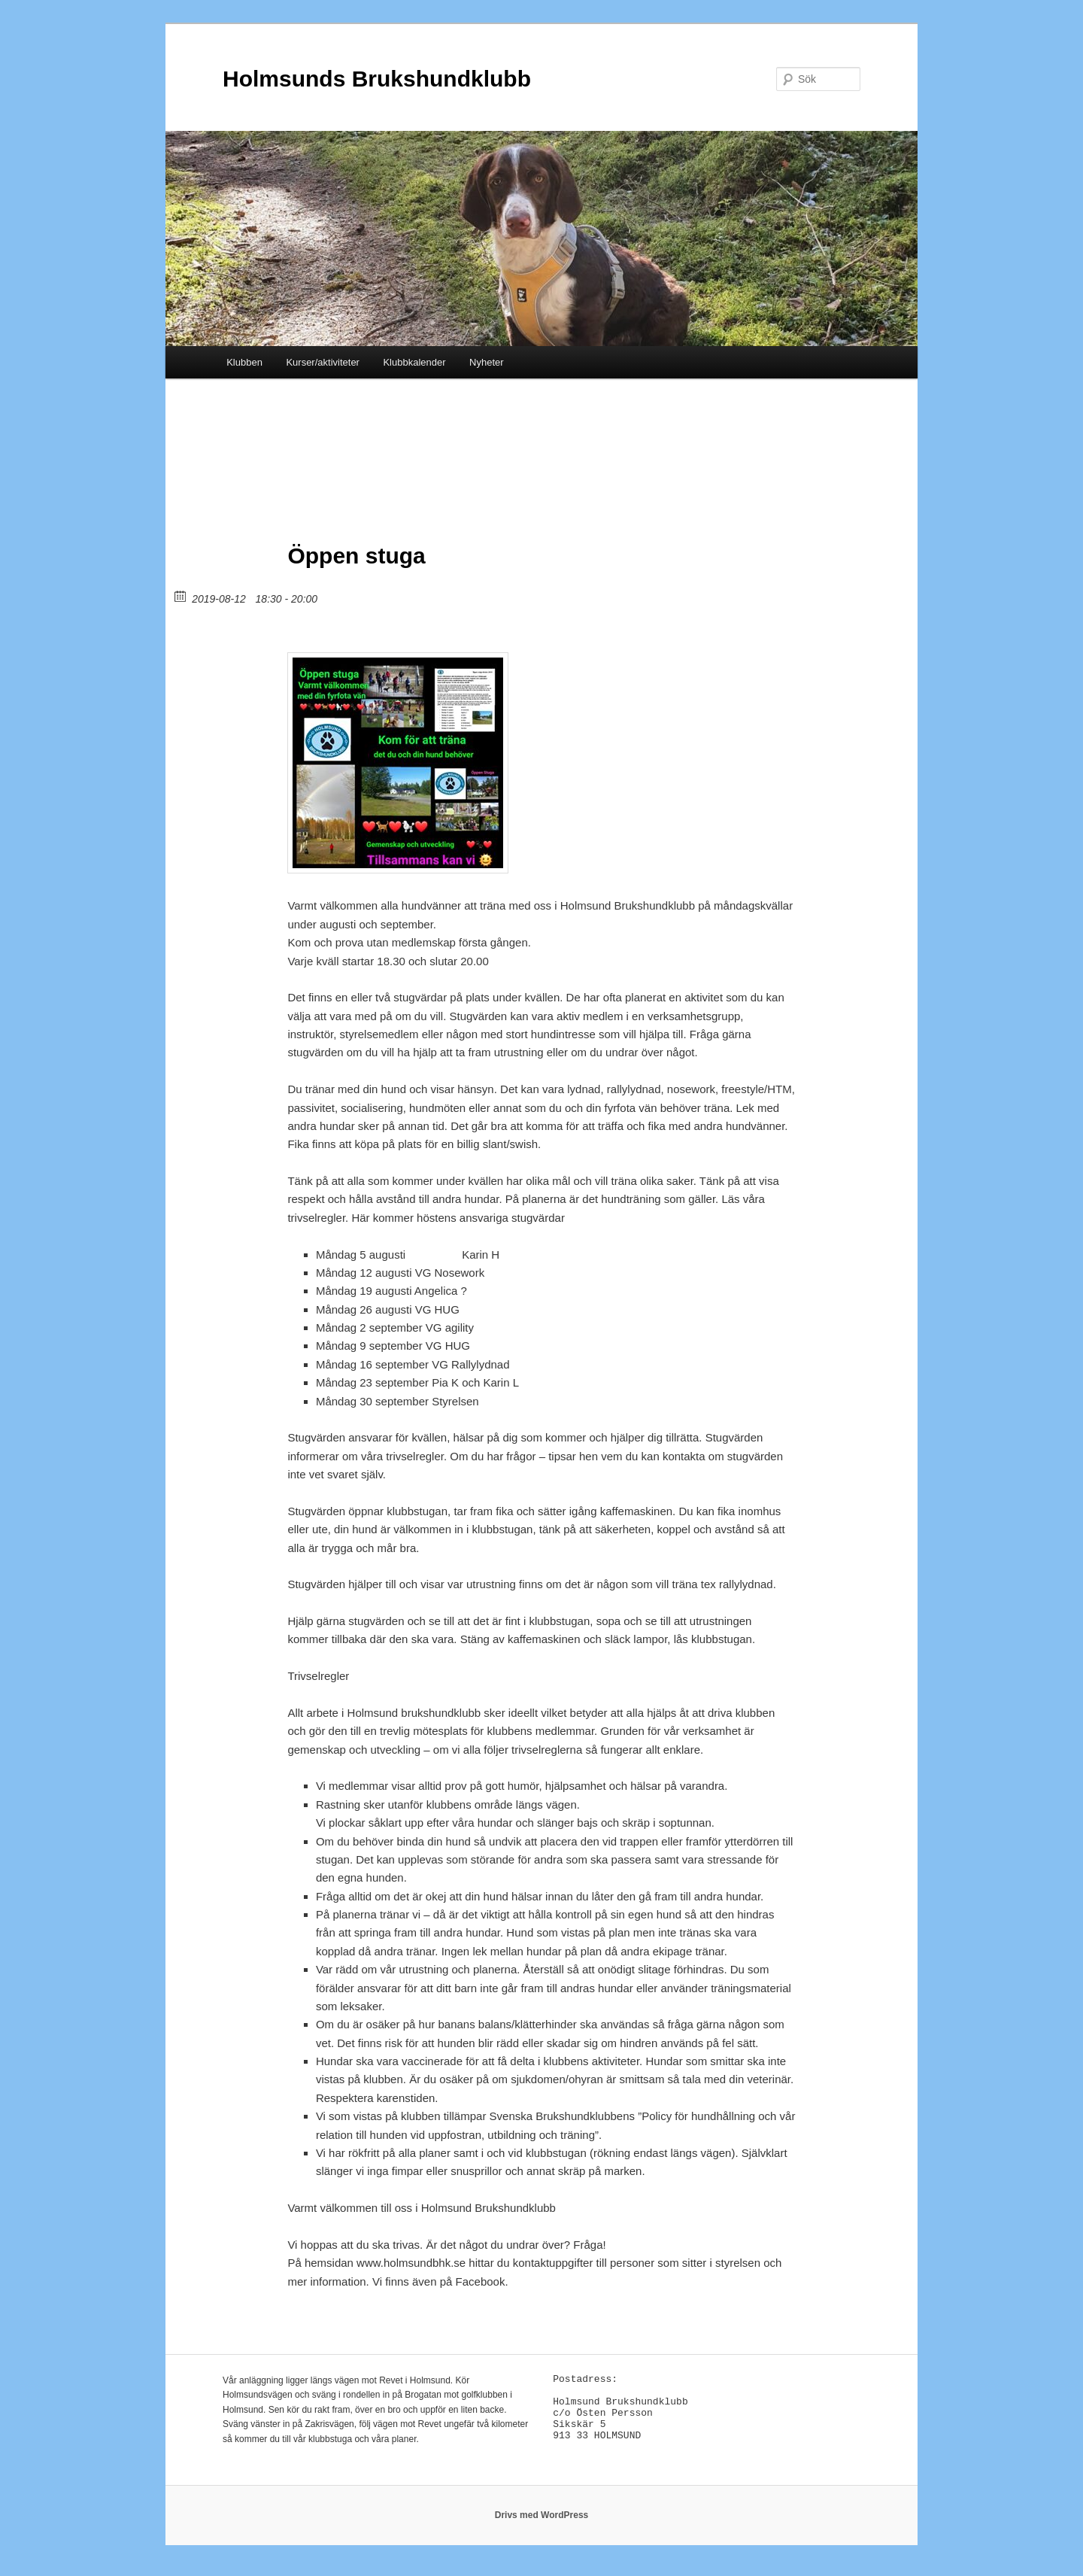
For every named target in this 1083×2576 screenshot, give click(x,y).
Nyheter (486, 362)
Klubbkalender (414, 362)
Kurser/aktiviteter (322, 362)
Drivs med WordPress (542, 2523)
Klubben (244, 362)
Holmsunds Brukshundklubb (377, 78)
